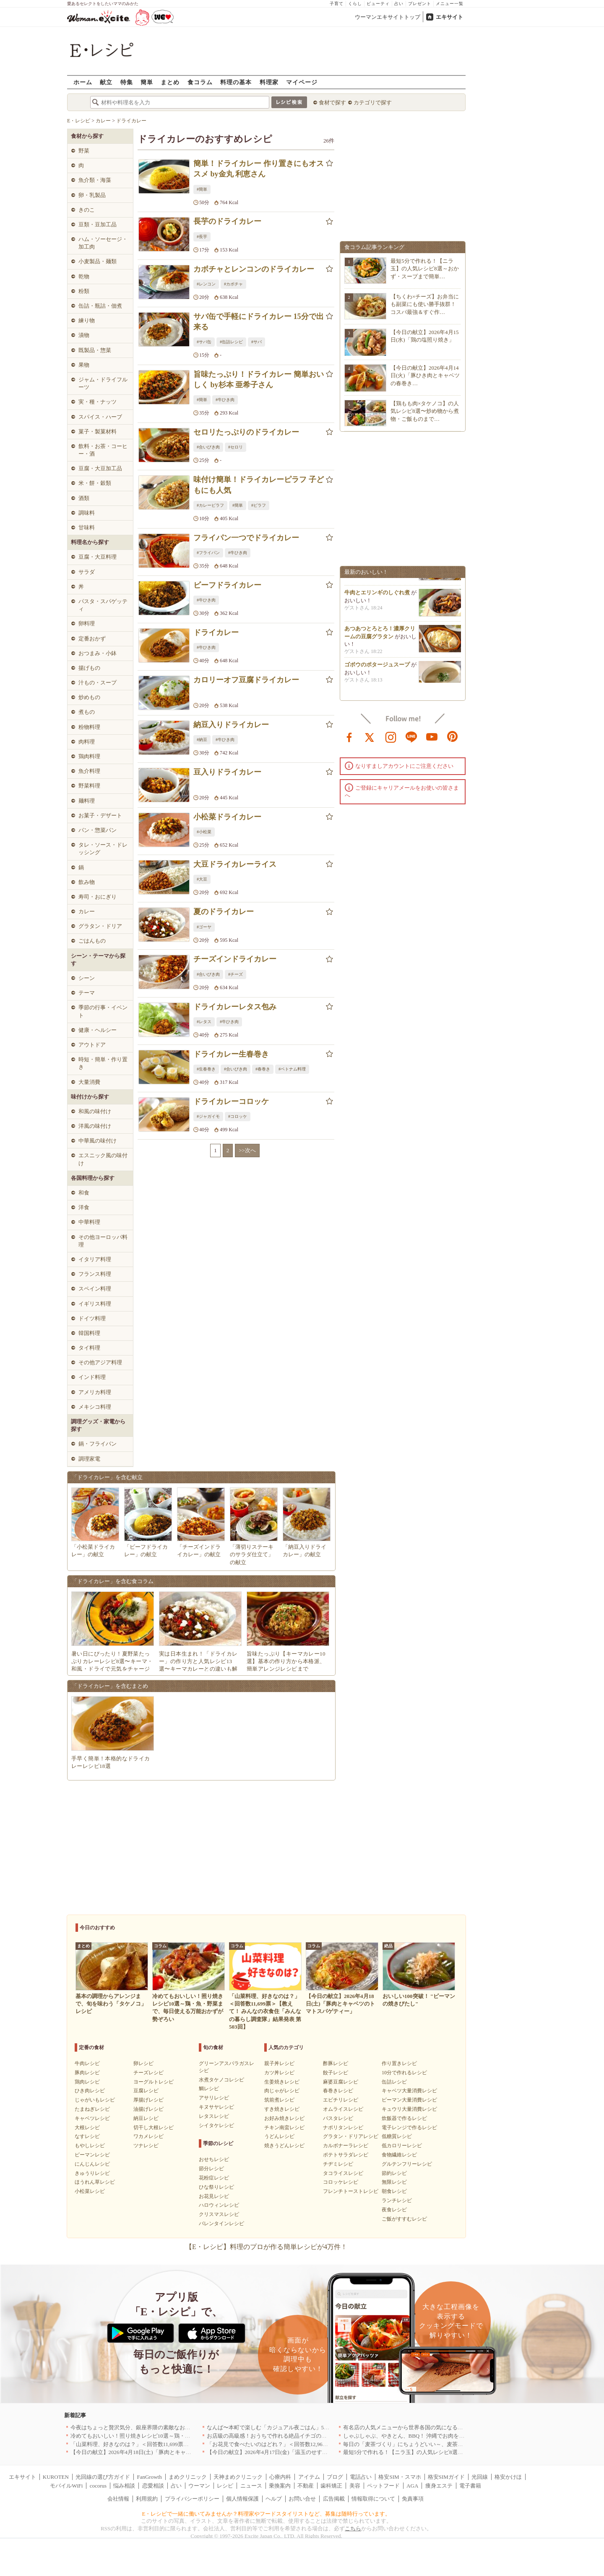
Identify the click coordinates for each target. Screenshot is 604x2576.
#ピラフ (258, 505)
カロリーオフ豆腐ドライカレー (246, 680)
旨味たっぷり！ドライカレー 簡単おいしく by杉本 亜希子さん (258, 379)
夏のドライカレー (223, 911)
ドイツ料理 (92, 1318)
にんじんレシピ (92, 2164)
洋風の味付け (94, 1126)
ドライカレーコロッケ (231, 1101)
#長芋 (202, 236)
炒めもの (89, 697)
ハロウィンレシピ (219, 2205)
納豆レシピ (146, 2118)
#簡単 (202, 189)
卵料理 (86, 623)
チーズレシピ (148, 2073)
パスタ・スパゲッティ (103, 605)
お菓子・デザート (100, 815)
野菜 (83, 151)
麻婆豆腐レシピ (340, 2082)
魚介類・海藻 (94, 180)
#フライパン (208, 552)
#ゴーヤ (204, 927)
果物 (83, 365)
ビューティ (378, 3)
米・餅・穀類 (94, 483)
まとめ (170, 82)
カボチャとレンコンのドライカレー (253, 269)
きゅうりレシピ (92, 2173)
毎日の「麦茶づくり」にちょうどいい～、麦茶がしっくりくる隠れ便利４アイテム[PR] (449, 2444)
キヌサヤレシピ (216, 2107)
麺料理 (86, 801)
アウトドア (92, 1045)
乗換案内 (280, 2486)
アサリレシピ (214, 2098)
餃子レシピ (335, 2073)
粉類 (83, 291)
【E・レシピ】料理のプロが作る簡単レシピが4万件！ (266, 2246)
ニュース (251, 2486)
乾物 (83, 276)
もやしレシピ (90, 2145)
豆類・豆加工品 (97, 224)
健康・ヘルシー (97, 1030)
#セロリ (235, 447)
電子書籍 (470, 2486)
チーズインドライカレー (234, 959)
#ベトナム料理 (292, 1069)
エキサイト (449, 17)
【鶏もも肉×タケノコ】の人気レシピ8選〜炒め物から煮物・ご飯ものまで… (425, 411)
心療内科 (280, 2477)
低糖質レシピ (397, 2136)
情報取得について (373, 2499)
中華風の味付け (97, 1141)
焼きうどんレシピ (284, 2145)
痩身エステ (439, 2486)
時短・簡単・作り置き (103, 1063)
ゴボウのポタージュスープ (377, 670)
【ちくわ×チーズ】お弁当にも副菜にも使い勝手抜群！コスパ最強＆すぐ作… (425, 304)
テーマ (86, 993)
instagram (391, 736)
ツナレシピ (146, 2145)
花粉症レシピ (214, 2178)
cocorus (98, 2486)
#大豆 (202, 879)
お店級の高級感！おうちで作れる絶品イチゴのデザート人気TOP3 (287, 2436)
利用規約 (147, 2499)
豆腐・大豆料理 (97, 557)
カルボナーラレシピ (345, 2145)
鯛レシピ (209, 2088)
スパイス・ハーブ (100, 417)
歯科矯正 (331, 2486)
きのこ (86, 210)
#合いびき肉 (208, 447)
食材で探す (332, 102)
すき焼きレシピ (281, 2109)
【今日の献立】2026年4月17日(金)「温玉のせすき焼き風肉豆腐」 (286, 2452)
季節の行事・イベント (103, 1011)
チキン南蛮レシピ (284, 2127)
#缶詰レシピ (231, 341)
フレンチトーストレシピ (350, 2191)
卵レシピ (143, 2063)
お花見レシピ (214, 2196)
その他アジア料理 (100, 1362)
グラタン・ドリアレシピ (350, 2136)
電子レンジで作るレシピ (409, 2127)
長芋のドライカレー (227, 221)
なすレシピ (87, 2136)
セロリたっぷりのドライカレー (246, 432)
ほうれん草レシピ (95, 2182)
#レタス (204, 1021)
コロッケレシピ (340, 2182)
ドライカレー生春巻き (231, 1054)
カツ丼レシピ (279, 2073)
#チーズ (235, 974)
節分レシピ (211, 2169)
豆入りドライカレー (227, 772)
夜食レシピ (394, 2210)
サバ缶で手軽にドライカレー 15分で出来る (258, 321)
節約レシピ (394, 2173)
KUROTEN (56, 2477)
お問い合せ (302, 2499)
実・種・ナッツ (97, 402)
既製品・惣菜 (94, 350)
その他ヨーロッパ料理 (103, 1241)
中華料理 (89, 1222)
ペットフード (383, 2486)
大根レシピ (87, 2127)
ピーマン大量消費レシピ (409, 2100)
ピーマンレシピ (92, 2155)
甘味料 (86, 527)
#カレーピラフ (210, 505)
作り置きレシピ (399, 2063)
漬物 (83, 335)
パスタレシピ (338, 2118)
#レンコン (206, 284)
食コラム (200, 82)
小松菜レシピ (90, 2191)
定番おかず (92, 638)
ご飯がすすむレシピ (404, 2219)
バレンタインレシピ (221, 2223)
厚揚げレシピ (148, 2100)
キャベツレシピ (92, 2118)
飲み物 (86, 882)
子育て (337, 3)
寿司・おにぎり (97, 897)
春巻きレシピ (338, 2091)
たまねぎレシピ (92, 2109)
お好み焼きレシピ (284, 2118)
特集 (126, 82)
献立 (106, 82)
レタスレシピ (214, 2116)
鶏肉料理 (89, 756)
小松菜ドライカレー (227, 817)
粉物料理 (89, 727)
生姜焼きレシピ (281, 2082)
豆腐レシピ (146, 2091)
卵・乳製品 (92, 195)
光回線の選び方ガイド (103, 2477)
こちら (353, 2528)
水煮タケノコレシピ (221, 2080)
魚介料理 (89, 771)
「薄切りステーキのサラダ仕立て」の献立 (251, 1554)
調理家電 (89, 1459)
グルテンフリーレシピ (407, 2164)
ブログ (335, 2477)
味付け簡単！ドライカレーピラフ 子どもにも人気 (258, 484)
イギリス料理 (94, 1304)
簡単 (147, 82)
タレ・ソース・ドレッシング (103, 848)
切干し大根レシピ (153, 2127)
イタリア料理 (94, 1259)
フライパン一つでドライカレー (246, 538)
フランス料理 (94, 1274)
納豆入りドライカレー (231, 724)
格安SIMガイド (446, 2477)
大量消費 (89, 1082)
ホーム (82, 82)
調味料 (86, 513)
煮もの (86, 712)
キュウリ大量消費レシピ (409, 2109)
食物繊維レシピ (399, 2155)
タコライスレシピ (343, 2173)
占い (399, 3)
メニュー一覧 (449, 3)
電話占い (361, 2477)
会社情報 (118, 2499)
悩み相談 (124, 2486)
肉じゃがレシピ (281, 2091)
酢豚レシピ (335, 2063)
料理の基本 (236, 82)
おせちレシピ (214, 2159)
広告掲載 (334, 2499)
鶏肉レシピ (87, 2082)
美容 (354, 2486)
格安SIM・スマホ (399, 2477)
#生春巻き (206, 1069)
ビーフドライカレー (227, 585)
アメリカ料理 (94, 1392)
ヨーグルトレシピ (153, 2082)
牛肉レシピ (87, 2063)
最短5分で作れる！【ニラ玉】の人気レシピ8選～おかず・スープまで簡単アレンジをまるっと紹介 (463, 2452)
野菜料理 (89, 786)
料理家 (269, 82)
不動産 (305, 2486)
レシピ (225, 2486)
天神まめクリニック (238, 2477)
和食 (83, 1193)
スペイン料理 (94, 1288)
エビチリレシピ (340, 2100)
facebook (349, 736)
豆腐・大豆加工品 (100, 468)
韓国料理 (89, 1333)
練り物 (86, 320)
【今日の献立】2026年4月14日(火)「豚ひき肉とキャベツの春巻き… (425, 375)
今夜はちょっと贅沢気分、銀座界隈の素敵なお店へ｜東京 (141, 2427)
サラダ (86, 572)
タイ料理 (89, 1348)
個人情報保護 (242, 2499)
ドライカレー (216, 632)
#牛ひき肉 (225, 399)
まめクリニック (188, 2477)
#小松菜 (204, 831)
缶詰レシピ (394, 2082)
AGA (412, 2486)
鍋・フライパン (97, 1444)
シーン (86, 978)
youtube (432, 736)
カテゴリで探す (373, 102)
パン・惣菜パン (97, 830)
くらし (355, 3)
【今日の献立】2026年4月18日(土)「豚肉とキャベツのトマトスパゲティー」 (163, 2452)
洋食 (83, 1207)
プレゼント (419, 3)
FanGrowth (149, 2477)
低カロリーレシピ (402, 2145)
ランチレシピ (397, 2200)
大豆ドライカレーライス (234, 864)
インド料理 (92, 1377)
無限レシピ (394, 2182)
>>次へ (247, 1150)
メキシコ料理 (94, 1407)
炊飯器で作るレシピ (404, 2118)
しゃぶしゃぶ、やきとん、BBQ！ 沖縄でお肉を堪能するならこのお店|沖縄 (434, 2436)
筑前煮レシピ (279, 2100)
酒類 (83, 498)
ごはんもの (92, 941)
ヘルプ (274, 2499)
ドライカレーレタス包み (234, 1007)
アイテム (309, 2477)
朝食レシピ (394, 2191)
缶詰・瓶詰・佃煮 (100, 306)
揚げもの (89, 668)
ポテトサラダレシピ (345, 2155)
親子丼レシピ (279, 2063)
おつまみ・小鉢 (97, 653)
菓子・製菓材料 (97, 431)
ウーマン (199, 2486)
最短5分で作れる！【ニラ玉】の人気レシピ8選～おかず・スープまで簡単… (425, 268)
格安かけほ (508, 2477)
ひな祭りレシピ (216, 2187)
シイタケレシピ (216, 2125)
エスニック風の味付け (103, 1159)
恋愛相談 (153, 2486)
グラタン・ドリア (100, 926)
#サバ (256, 341)
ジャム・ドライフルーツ (103, 383)
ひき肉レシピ (90, 2091)
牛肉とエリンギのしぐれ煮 (377, 598)
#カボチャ (233, 284)
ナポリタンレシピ (343, 2127)
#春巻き (262, 1069)
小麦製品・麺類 (97, 261)
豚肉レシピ (87, 2073)
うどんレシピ (279, 2136)
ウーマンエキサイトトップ (387, 17)
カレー (86, 911)
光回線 (479, 2477)
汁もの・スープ (97, 682)
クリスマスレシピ (219, 2214)
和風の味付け (94, 1111)
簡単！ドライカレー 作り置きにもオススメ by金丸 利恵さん (258, 168)
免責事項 (413, 2499)
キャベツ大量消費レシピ (409, 2091)
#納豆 (202, 739)
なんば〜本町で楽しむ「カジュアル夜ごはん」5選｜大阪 (276, 2427)
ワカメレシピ (148, 2136)
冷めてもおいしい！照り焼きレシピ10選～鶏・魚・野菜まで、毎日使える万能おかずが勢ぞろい (187, 2436)
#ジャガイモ (208, 1116)
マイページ (302, 82)
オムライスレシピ (343, 2109)
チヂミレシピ (338, 2164)
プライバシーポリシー (192, 2499)
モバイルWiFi (66, 2486)
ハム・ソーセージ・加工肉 (103, 243)
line (411, 736)
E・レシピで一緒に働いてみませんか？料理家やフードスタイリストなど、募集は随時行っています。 (266, 2514)
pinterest (452, 736)
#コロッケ (237, 1116)
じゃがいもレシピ (95, 2100)
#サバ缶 (204, 341)
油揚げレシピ (148, 2109)
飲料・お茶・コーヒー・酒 (103, 450)
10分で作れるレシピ (404, 2073)
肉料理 (86, 742)
